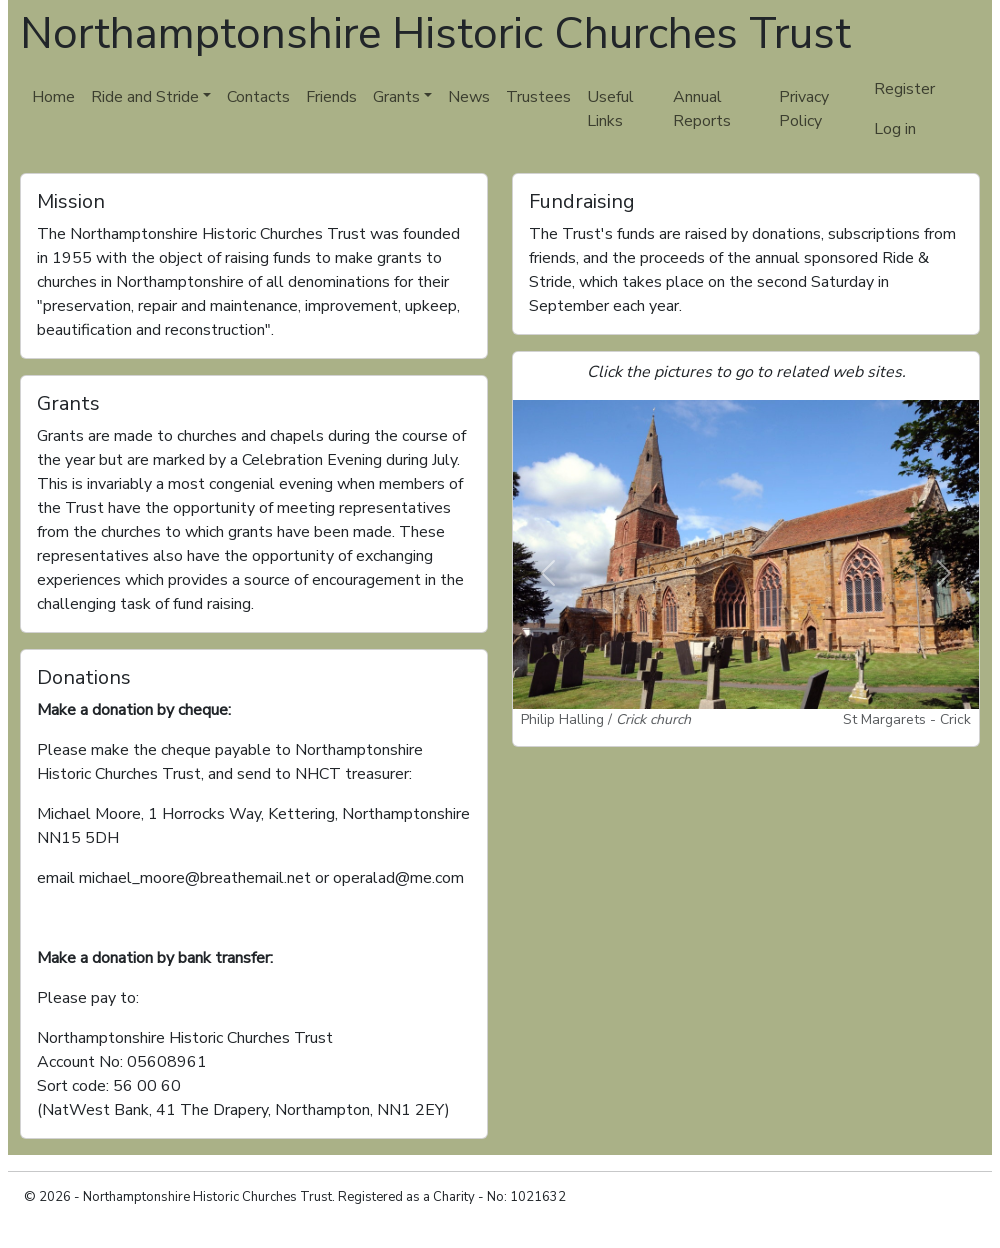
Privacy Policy (804, 109)
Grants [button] (396, 97)
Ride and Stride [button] (145, 97)
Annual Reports (702, 109)
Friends (331, 97)
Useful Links (610, 109)
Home (53, 97)
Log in (895, 129)
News (469, 97)
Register (904, 89)
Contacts (258, 97)
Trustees (538, 97)
